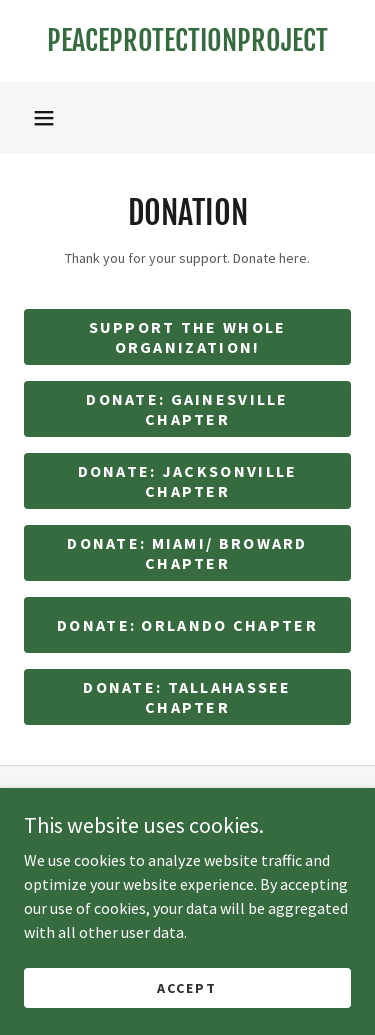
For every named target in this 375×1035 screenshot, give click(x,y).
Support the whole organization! (188, 337)
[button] (44, 118)
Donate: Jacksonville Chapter (188, 481)
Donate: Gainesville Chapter (187, 409)
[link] (187, 41)
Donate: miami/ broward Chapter (187, 553)
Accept (187, 987)
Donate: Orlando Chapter (187, 625)
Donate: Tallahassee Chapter (187, 697)
